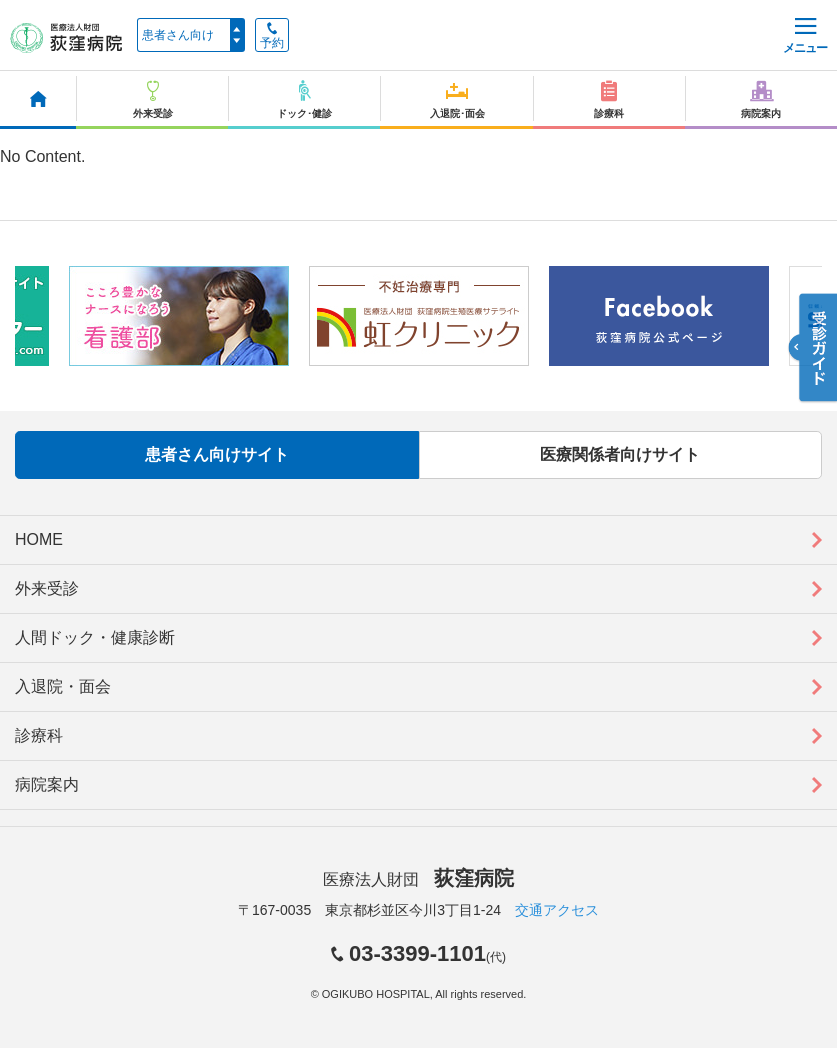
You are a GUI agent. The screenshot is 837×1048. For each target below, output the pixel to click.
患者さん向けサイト (217, 454)
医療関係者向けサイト (620, 454)
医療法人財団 (418, 879)
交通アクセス (557, 910)
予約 (272, 36)
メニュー (805, 36)
